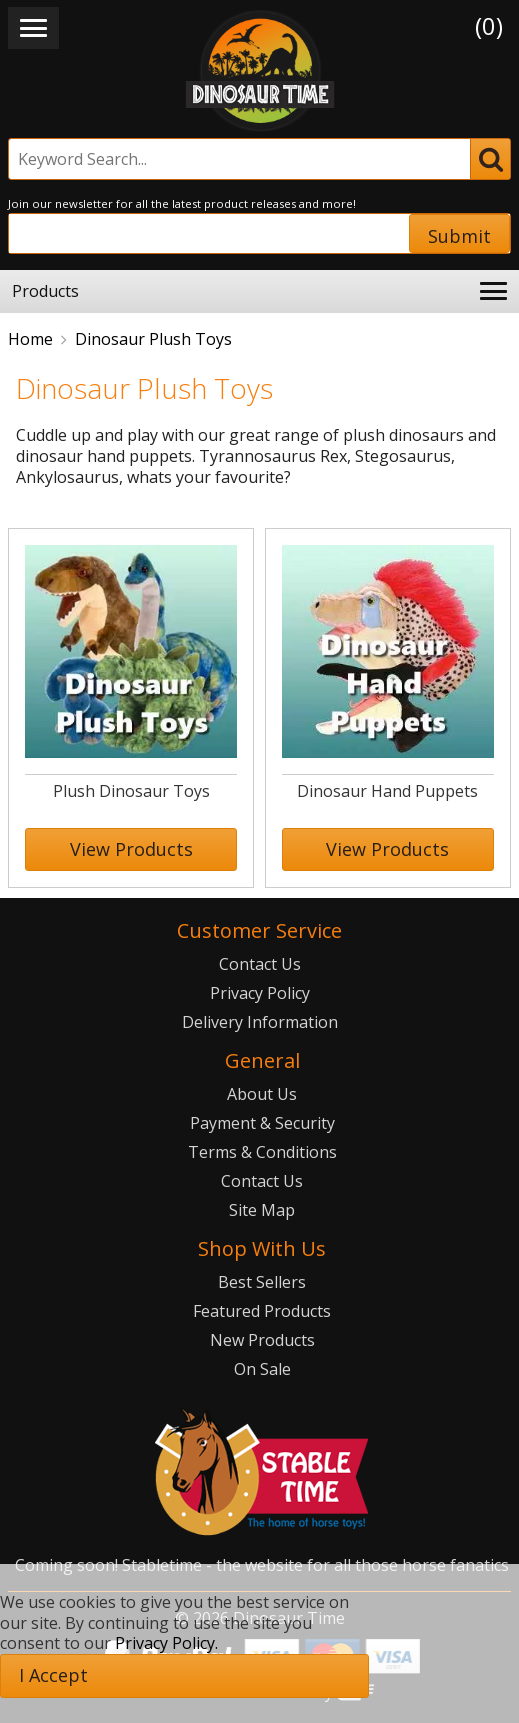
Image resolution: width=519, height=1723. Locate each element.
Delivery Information (260, 1022)
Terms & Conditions (262, 1152)
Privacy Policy (260, 993)
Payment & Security (262, 1123)
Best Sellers (262, 1282)
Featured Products (262, 1311)
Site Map (262, 1210)
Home (30, 339)
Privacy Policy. (166, 1643)
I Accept (53, 1675)
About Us (262, 1094)
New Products (262, 1340)
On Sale (262, 1369)
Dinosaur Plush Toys (153, 339)
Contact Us (260, 964)
